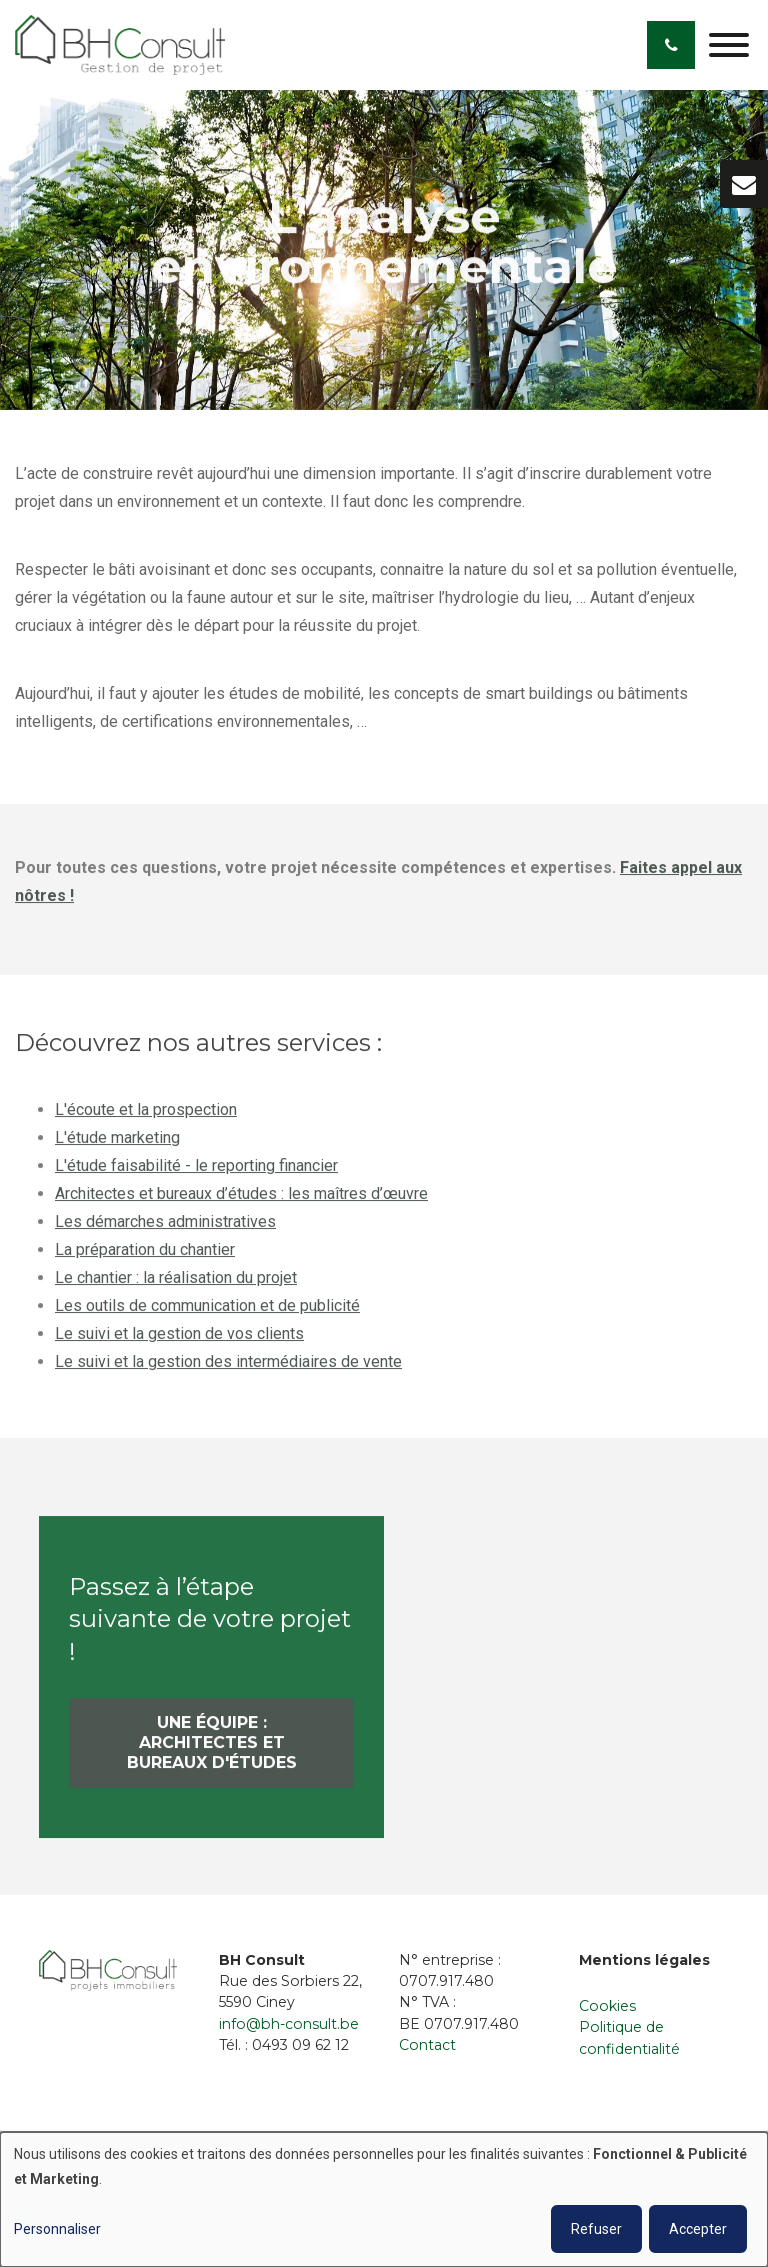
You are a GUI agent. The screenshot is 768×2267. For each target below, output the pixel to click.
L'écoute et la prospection (146, 1116)
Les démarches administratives (165, 1228)
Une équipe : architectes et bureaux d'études (212, 1749)
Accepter (698, 2229)
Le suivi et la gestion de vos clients (179, 1340)
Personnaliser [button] (57, 2229)
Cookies (607, 2006)
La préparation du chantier (145, 1256)
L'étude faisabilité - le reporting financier (196, 1172)
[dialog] (384, 2199)
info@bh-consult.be (289, 2024)
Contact (427, 2045)
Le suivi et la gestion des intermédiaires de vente (228, 1368)
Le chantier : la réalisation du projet (176, 1284)
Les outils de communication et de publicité (207, 1312)
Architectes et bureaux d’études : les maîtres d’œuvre (241, 1200)
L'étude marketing (117, 1144)
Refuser (596, 2229)
